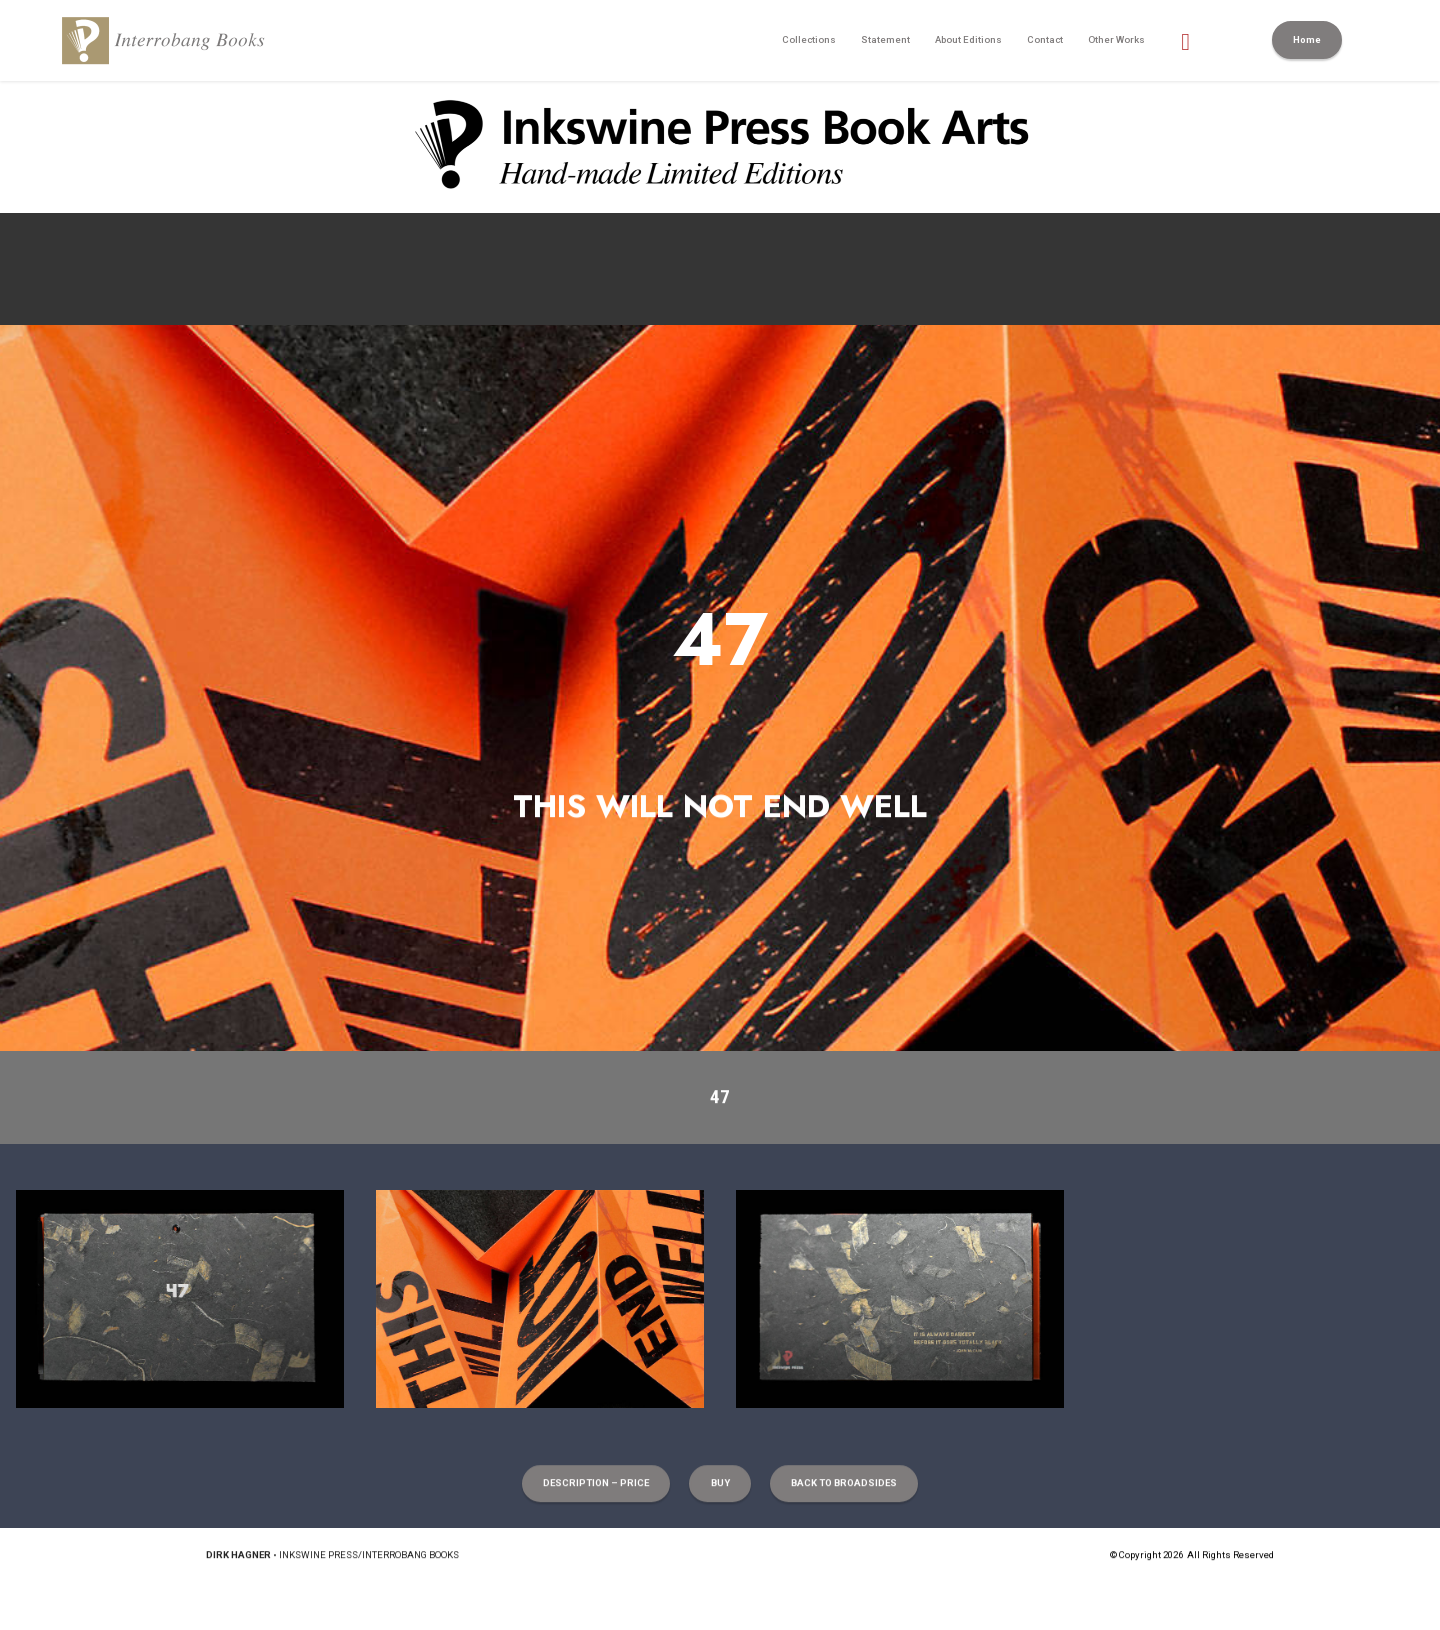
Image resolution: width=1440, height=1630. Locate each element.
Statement (885, 39)
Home (1307, 39)
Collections (809, 39)
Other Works (1116, 39)
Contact (1045, 39)
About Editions (968, 39)
